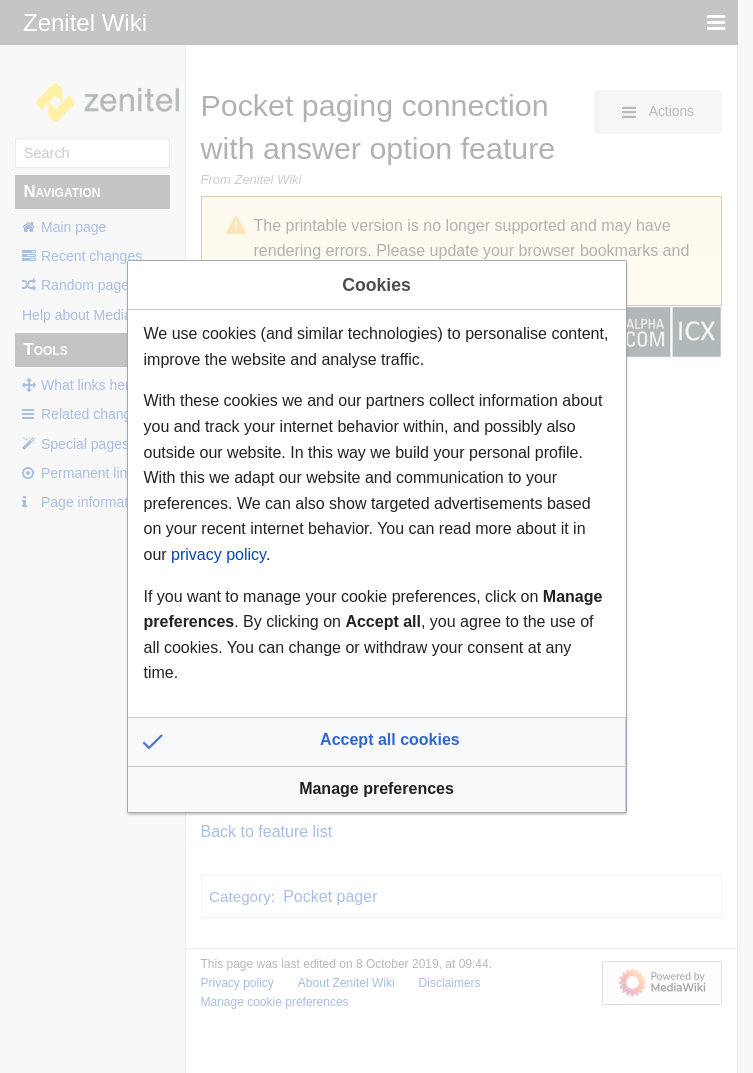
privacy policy (218, 554)
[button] (377, 742)
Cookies (376, 285)
